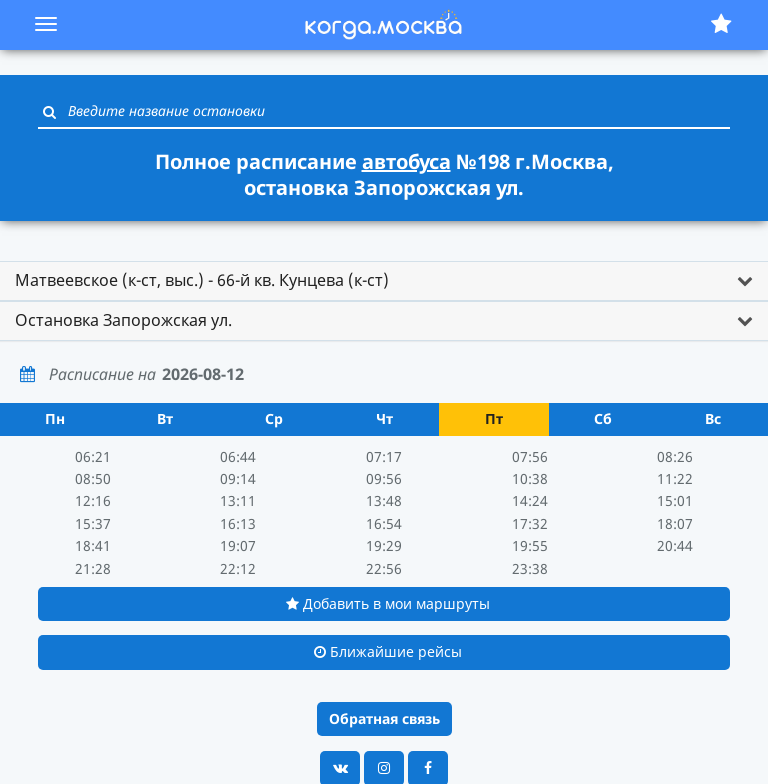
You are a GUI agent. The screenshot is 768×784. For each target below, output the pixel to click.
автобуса (406, 161)
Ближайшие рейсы (388, 651)
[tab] (384, 281)
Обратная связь (384, 718)
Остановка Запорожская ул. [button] (123, 320)
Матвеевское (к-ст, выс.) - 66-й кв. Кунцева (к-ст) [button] (202, 280)
